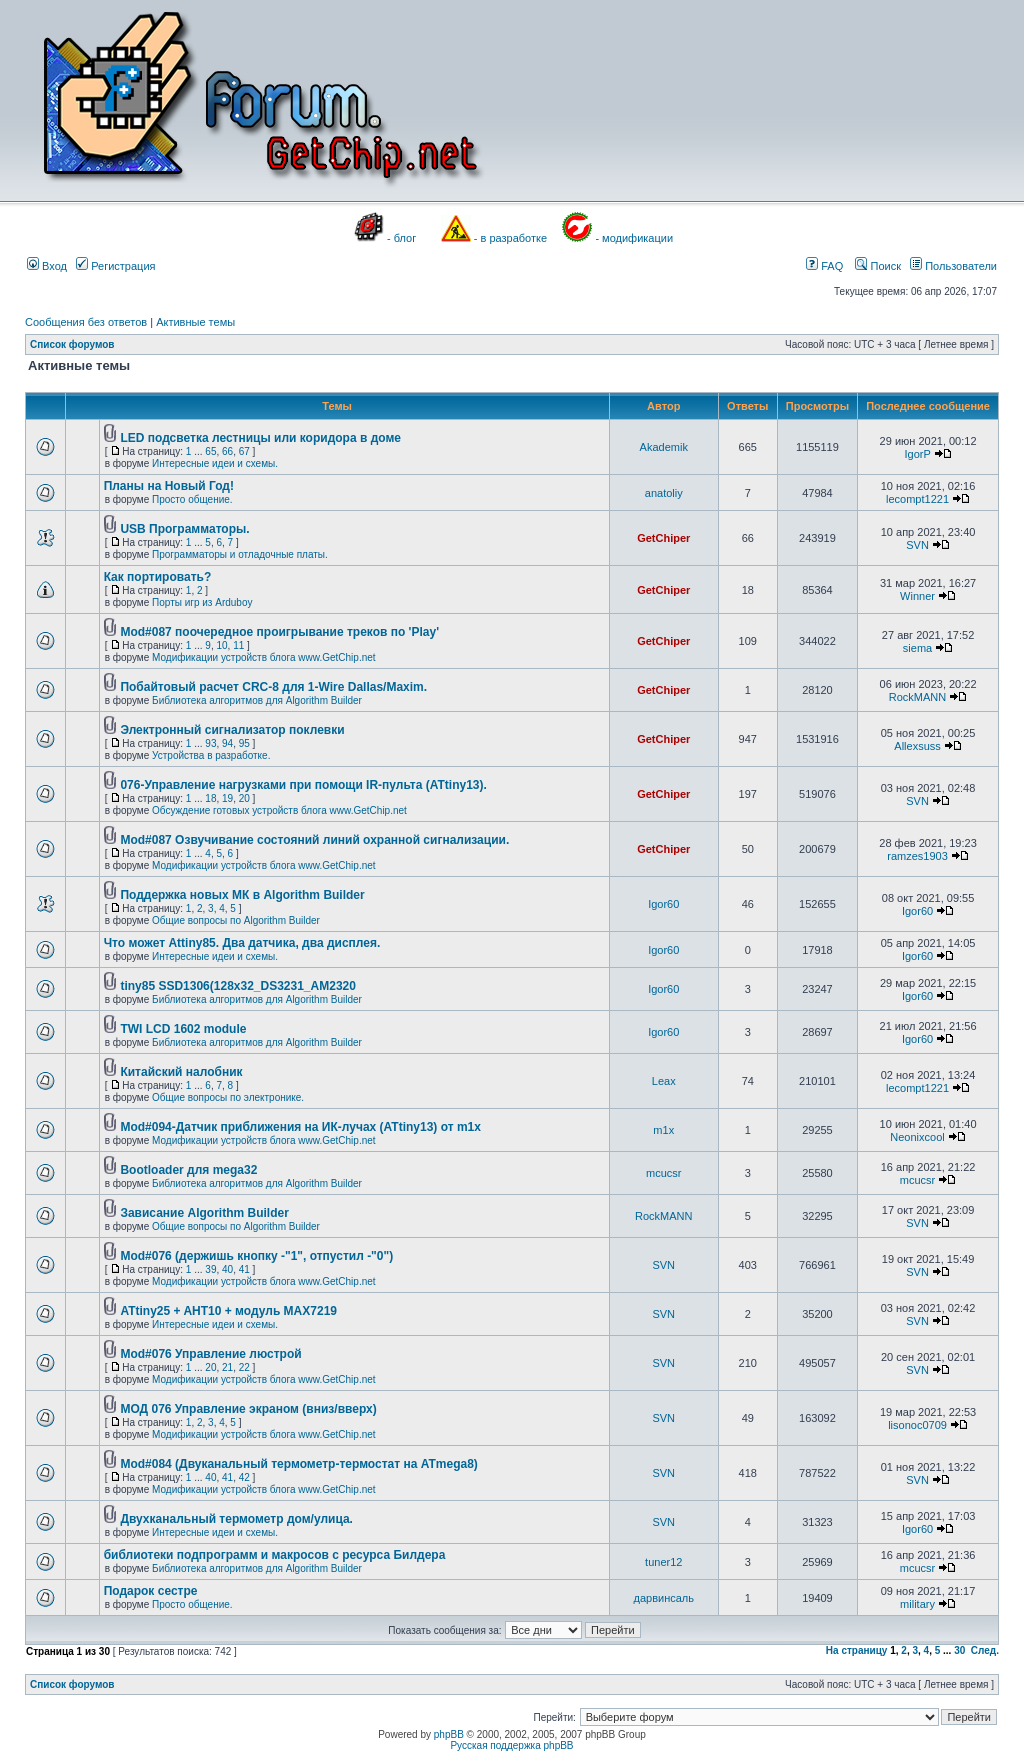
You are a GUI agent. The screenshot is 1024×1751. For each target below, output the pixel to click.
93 (210, 743)
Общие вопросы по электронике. (228, 1097)
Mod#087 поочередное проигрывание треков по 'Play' (279, 632)
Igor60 (663, 904)
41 (244, 1269)
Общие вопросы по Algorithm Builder (236, 920)
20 (244, 798)
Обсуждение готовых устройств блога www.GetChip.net (279, 810)
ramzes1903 (917, 856)
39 (210, 1269)
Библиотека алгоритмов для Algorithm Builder (257, 700)
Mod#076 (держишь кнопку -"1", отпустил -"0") (256, 1256)
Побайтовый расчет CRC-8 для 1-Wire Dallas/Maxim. (273, 687)
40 (227, 1269)
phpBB (449, 1734)
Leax (664, 1081)
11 (238, 645)
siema (917, 648)
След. (985, 1650)
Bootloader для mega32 (188, 1170)
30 (959, 1650)
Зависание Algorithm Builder (204, 1213)
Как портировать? (158, 577)
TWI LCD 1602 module (183, 1029)
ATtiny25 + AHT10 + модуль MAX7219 (228, 1311)
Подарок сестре (151, 1591)
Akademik (664, 447)
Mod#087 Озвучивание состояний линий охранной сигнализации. (314, 840)
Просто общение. (192, 499)
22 (244, 1367)
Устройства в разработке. (211, 755)
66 (227, 451)
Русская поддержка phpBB (511, 1745)
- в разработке (510, 238)
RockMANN (917, 697)
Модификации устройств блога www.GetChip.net (264, 657)
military (917, 1604)
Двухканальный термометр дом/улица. (236, 1519)
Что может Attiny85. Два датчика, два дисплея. (242, 943)
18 (210, 798)
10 (221, 645)
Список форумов (72, 344)
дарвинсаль (664, 1598)
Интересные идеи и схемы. (215, 463)
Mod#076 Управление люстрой (210, 1354)
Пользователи (953, 266)
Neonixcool (917, 1137)
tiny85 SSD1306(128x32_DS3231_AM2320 (238, 986)
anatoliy (664, 493)
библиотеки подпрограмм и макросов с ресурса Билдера (275, 1555)
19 (227, 798)
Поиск (878, 266)
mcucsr (663, 1173)
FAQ (824, 266)
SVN (917, 545)
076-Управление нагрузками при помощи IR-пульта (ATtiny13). (303, 785)
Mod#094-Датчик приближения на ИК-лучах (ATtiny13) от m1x (300, 1127)
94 (227, 743)
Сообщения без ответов (86, 322)
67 (244, 451)
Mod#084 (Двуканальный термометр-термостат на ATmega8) (298, 1464)
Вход (47, 266)
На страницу (857, 1650)
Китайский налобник (181, 1072)
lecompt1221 (917, 499)
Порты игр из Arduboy (202, 602)
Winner (917, 596)
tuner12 (663, 1562)
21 (227, 1367)
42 (244, 1477)
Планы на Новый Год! (169, 486)
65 (210, 451)
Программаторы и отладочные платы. (240, 554)
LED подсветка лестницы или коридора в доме (260, 438)
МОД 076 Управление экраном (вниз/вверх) (248, 1409)
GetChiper (663, 538)
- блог (401, 238)
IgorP (917, 454)
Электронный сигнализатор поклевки (232, 730)
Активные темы (195, 322)
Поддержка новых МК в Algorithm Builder (242, 895)
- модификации (634, 238)
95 (244, 743)
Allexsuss (917, 746)
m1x (663, 1130)
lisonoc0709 (917, 1425)
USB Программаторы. (184, 529)
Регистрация (115, 266)
